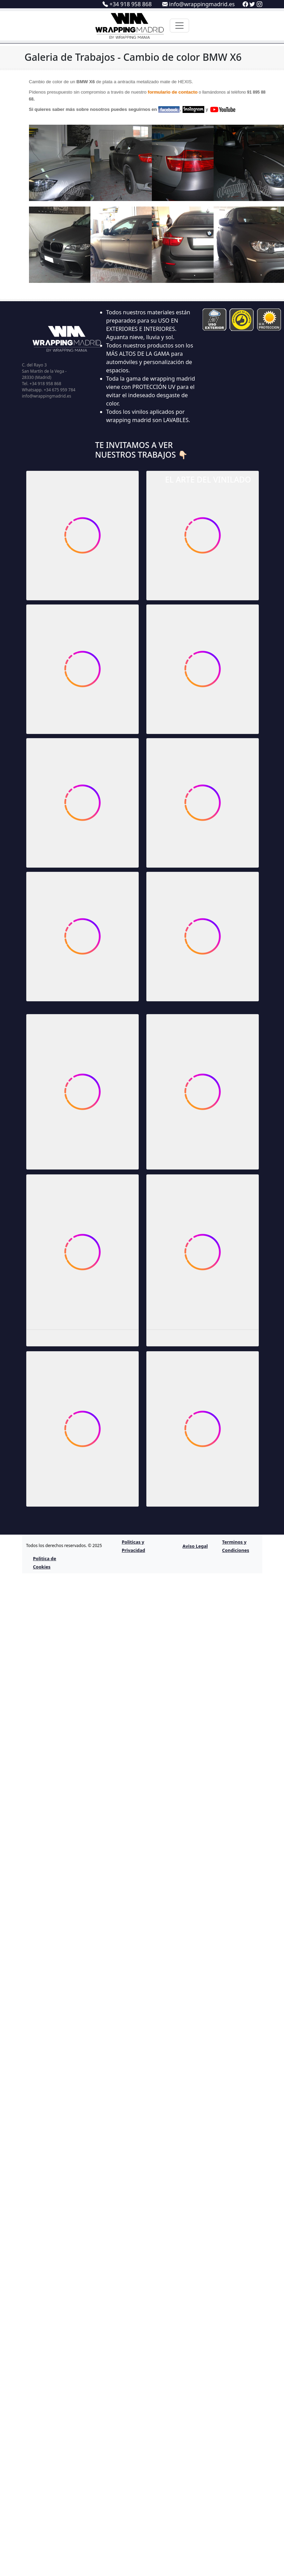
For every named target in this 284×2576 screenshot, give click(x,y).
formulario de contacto (172, 92)
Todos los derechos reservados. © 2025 (64, 1545)
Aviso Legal (195, 1546)
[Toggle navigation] (179, 25)
